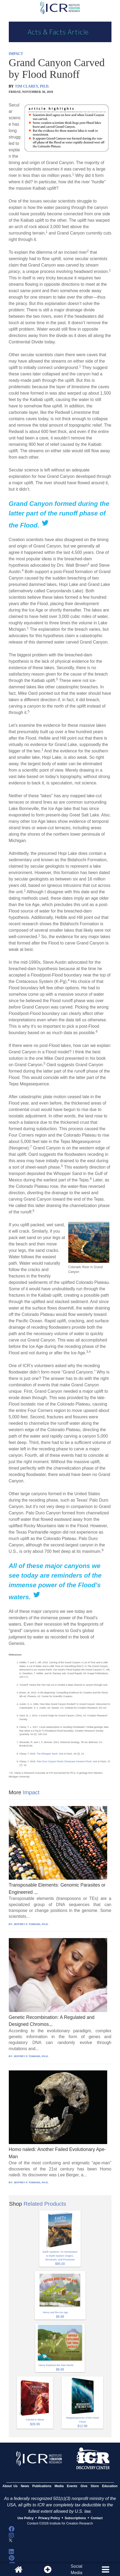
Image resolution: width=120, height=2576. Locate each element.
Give (84, 2486)
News (25, 2486)
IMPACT (16, 54)
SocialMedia (76, 2569)
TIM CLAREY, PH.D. (32, 86)
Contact (97, 2518)
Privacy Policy (49, 2518)
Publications (41, 2486)
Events (72, 2486)
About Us (10, 2486)
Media (59, 2486)
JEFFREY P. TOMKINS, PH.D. (31, 1924)
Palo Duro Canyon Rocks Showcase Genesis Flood (64, 1761)
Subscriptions (75, 2518)
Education (110, 2486)
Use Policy (25, 2518)
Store (95, 2486)
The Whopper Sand (47, 1753)
